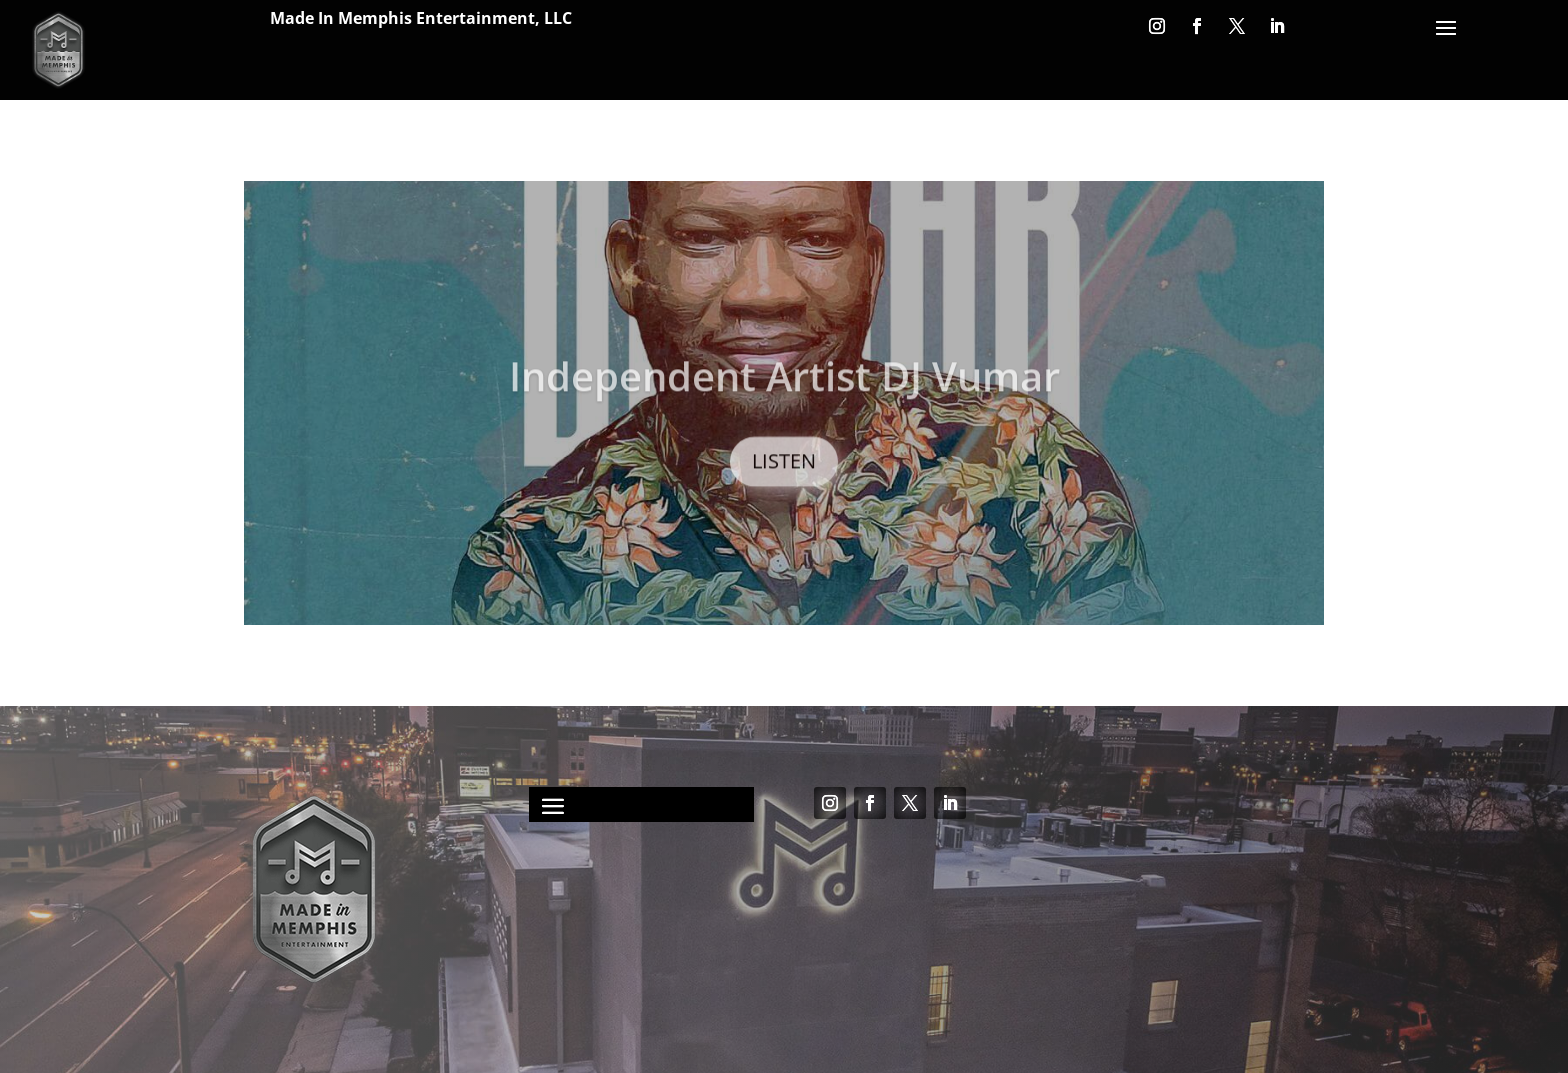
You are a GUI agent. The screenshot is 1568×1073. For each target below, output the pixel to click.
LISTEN (784, 475)
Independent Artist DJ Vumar (784, 390)
